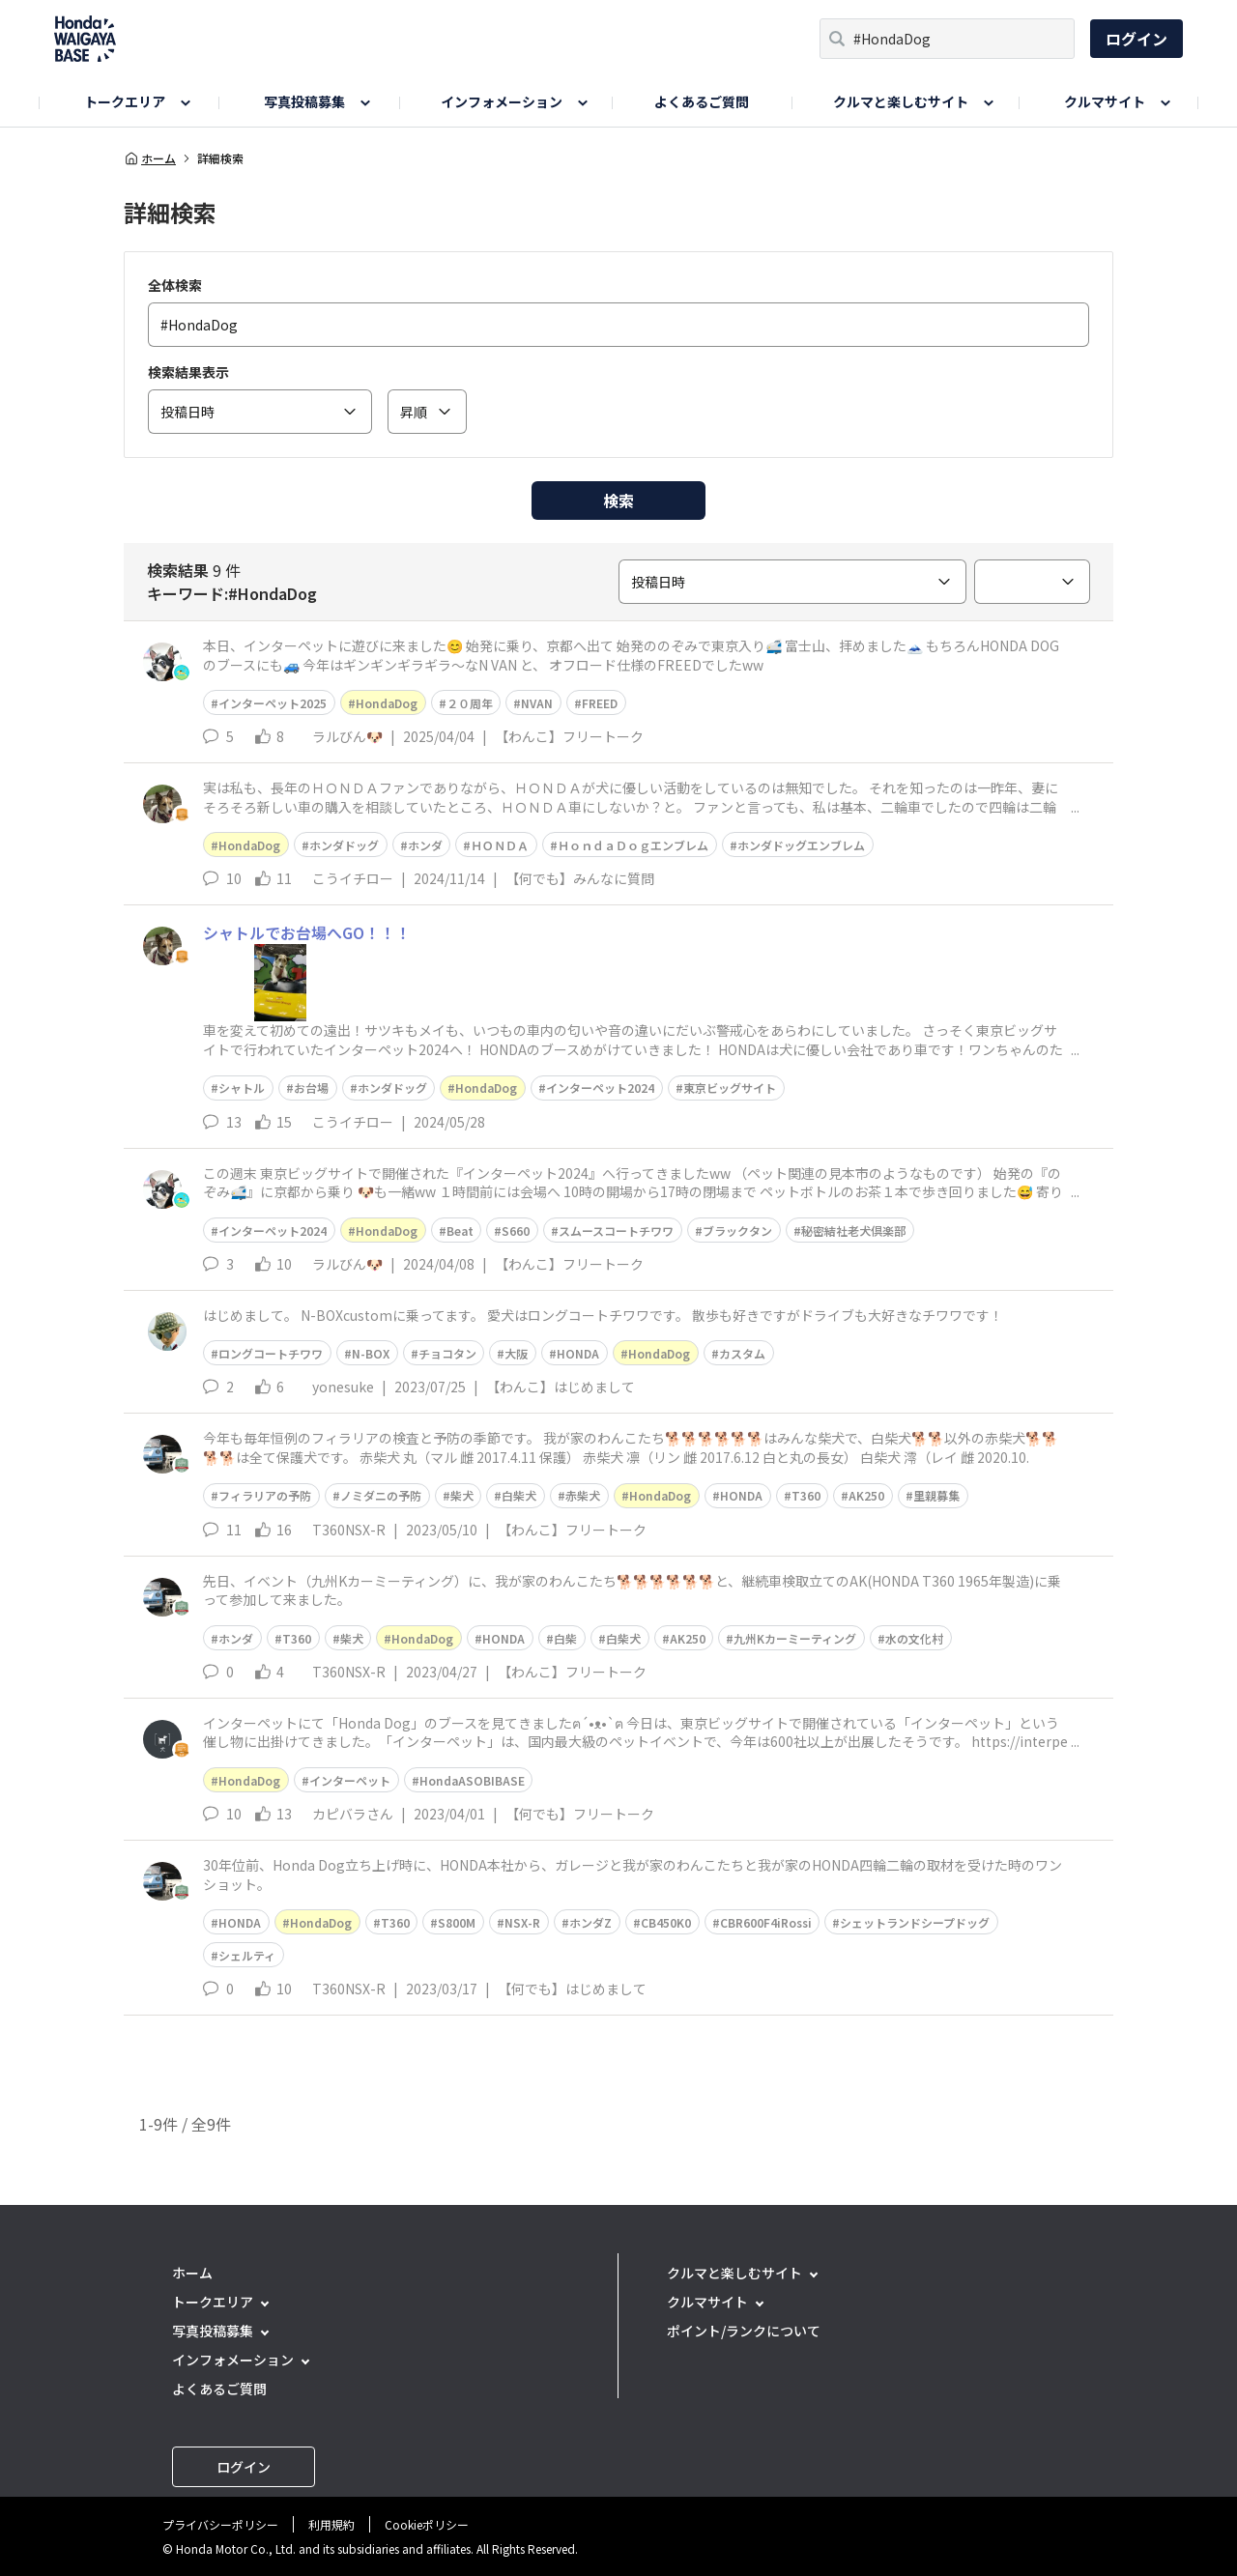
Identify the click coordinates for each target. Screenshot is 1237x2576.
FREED (600, 703)
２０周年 (469, 703)
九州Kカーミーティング (795, 1638)
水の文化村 (914, 1638)
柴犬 (462, 1495)
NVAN (537, 703)
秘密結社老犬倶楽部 (853, 1230)
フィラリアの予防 (264, 1495)
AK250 (866, 1495)
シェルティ (246, 1955)
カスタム (742, 1353)
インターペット (349, 1780)
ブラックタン (737, 1230)
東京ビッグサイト (729, 1087)
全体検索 (175, 285)
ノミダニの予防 (380, 1495)
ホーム (150, 158)
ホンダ (425, 845)
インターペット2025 (272, 703)
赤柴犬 (582, 1495)
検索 (618, 500)
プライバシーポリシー (220, 2524)
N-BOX (370, 1353)
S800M (456, 1922)
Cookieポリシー (427, 2524)
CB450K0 (666, 1922)
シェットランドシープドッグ (915, 1922)
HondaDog (386, 703)
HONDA (578, 1353)
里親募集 (936, 1495)
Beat (460, 1230)
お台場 (311, 1087)
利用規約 (331, 2524)
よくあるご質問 (701, 101)
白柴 (565, 1638)
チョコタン (447, 1353)
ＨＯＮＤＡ (500, 845)
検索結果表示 (188, 372)
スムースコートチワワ (616, 1230)
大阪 (516, 1353)
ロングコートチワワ (270, 1353)
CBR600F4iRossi (766, 1922)
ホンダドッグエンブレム (801, 845)
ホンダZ (590, 1922)
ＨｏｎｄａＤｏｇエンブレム (633, 845)
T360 (805, 1495)
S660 (516, 1230)
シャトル (241, 1087)
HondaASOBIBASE (472, 1780)
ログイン (1136, 38)
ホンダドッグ (344, 845)
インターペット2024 (600, 1087)
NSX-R (522, 1922)
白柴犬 (519, 1495)
